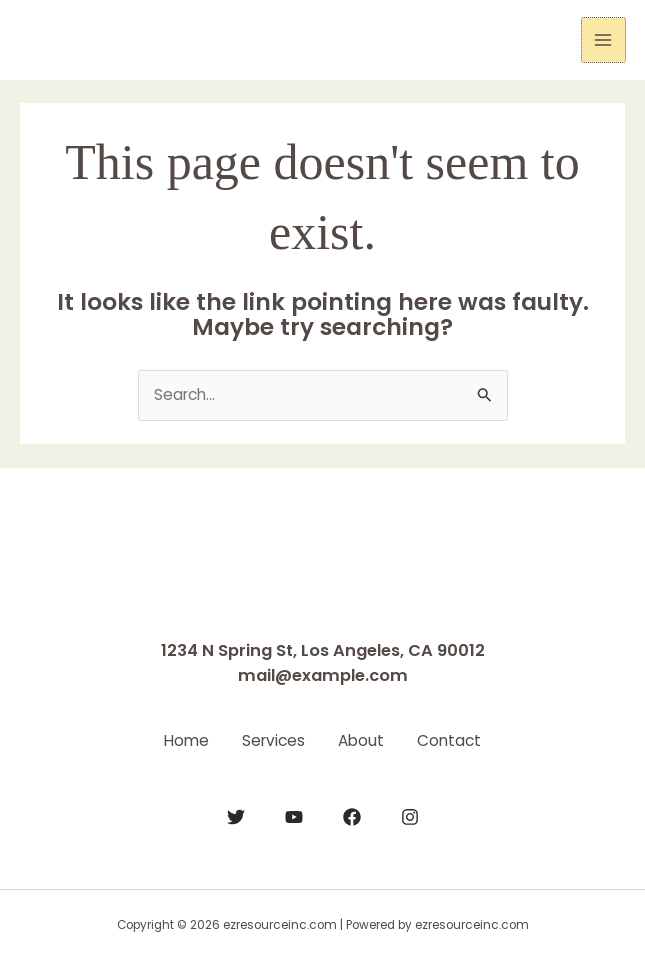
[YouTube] (294, 815)
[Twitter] (236, 815)
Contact (460, 739)
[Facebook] (352, 815)
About (365, 739)
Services (270, 739)
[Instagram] (410, 815)
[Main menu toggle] (603, 39)
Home (176, 739)
